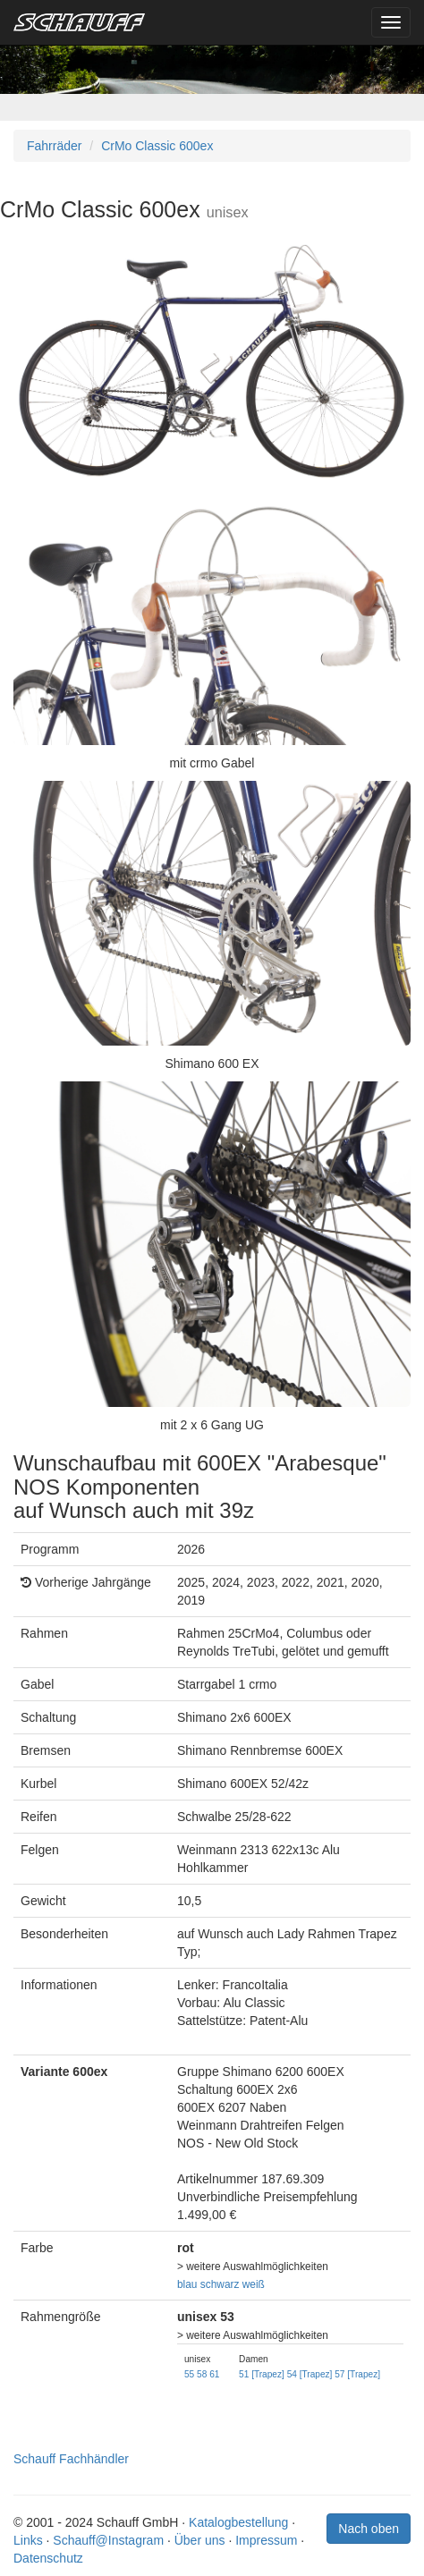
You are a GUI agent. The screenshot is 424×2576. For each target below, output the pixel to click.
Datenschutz (48, 2558)
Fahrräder (54, 146)
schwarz (220, 2284)
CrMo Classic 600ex (157, 146)
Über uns (199, 2540)
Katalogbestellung (238, 2522)
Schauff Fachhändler (71, 2459)
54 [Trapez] (310, 2374)
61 (214, 2374)
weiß (253, 2284)
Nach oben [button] (368, 2528)
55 (189, 2374)
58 (202, 2374)
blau (187, 2284)
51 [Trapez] (261, 2374)
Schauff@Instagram (108, 2540)
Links (28, 2540)
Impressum (266, 2540)
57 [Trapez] (357, 2374)
